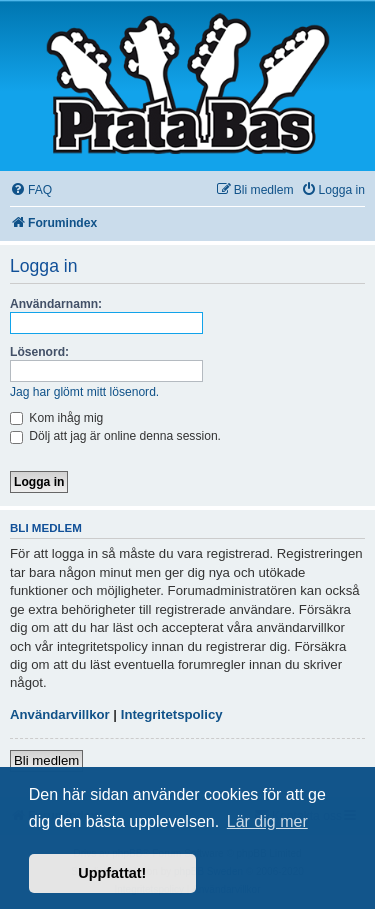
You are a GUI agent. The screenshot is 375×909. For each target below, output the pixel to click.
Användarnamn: (56, 304)
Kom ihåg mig (56, 418)
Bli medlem (46, 760)
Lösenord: (39, 352)
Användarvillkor (60, 714)
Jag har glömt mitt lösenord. (84, 392)
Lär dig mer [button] (267, 821)
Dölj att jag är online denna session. (115, 436)
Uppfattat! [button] (112, 873)
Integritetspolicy (172, 714)
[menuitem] (31, 190)
